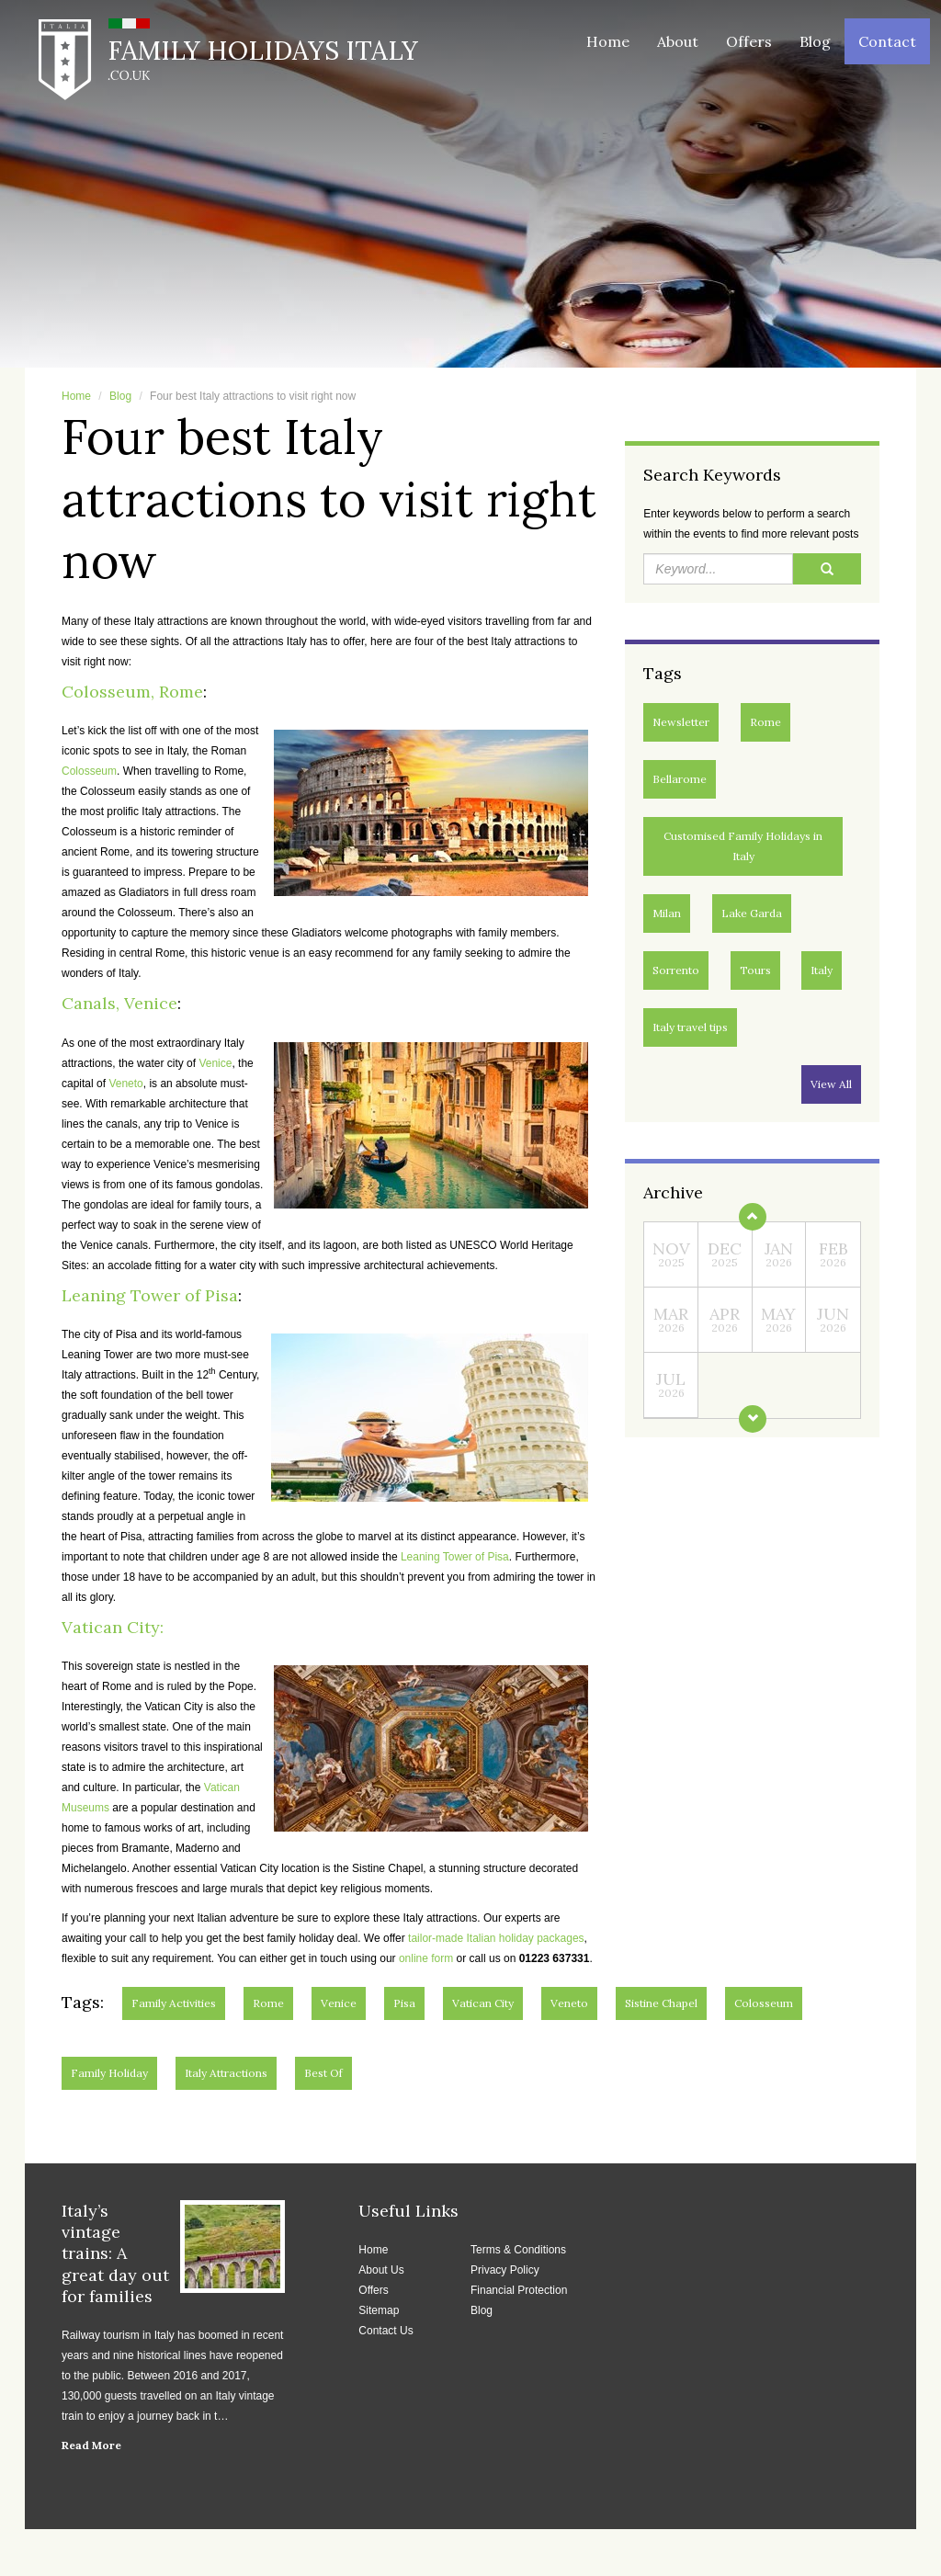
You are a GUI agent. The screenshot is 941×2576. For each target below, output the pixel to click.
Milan (666, 913)
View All (831, 1084)
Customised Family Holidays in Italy (742, 846)
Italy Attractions (226, 2073)
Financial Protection (518, 2290)
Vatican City (483, 2003)
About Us (380, 2270)
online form (426, 1958)
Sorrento (675, 970)
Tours (755, 970)
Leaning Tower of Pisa (150, 1295)
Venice (215, 1063)
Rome (765, 722)
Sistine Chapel (661, 2003)
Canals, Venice (119, 1003)
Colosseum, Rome (132, 691)
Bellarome (679, 779)
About (677, 41)
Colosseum (89, 771)
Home (607, 41)
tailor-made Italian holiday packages (496, 1938)
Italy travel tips (690, 1027)
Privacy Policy (504, 2270)
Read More (91, 2445)
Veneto (125, 1083)
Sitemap (378, 2310)
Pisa (404, 2003)
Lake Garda (751, 913)
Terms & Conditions (518, 2249)
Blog (815, 41)
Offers (749, 41)
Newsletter (680, 722)
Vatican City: (113, 1627)
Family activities (173, 2003)
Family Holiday (109, 2073)
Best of (323, 2073)
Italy (822, 970)
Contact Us (385, 2330)
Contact (887, 41)
